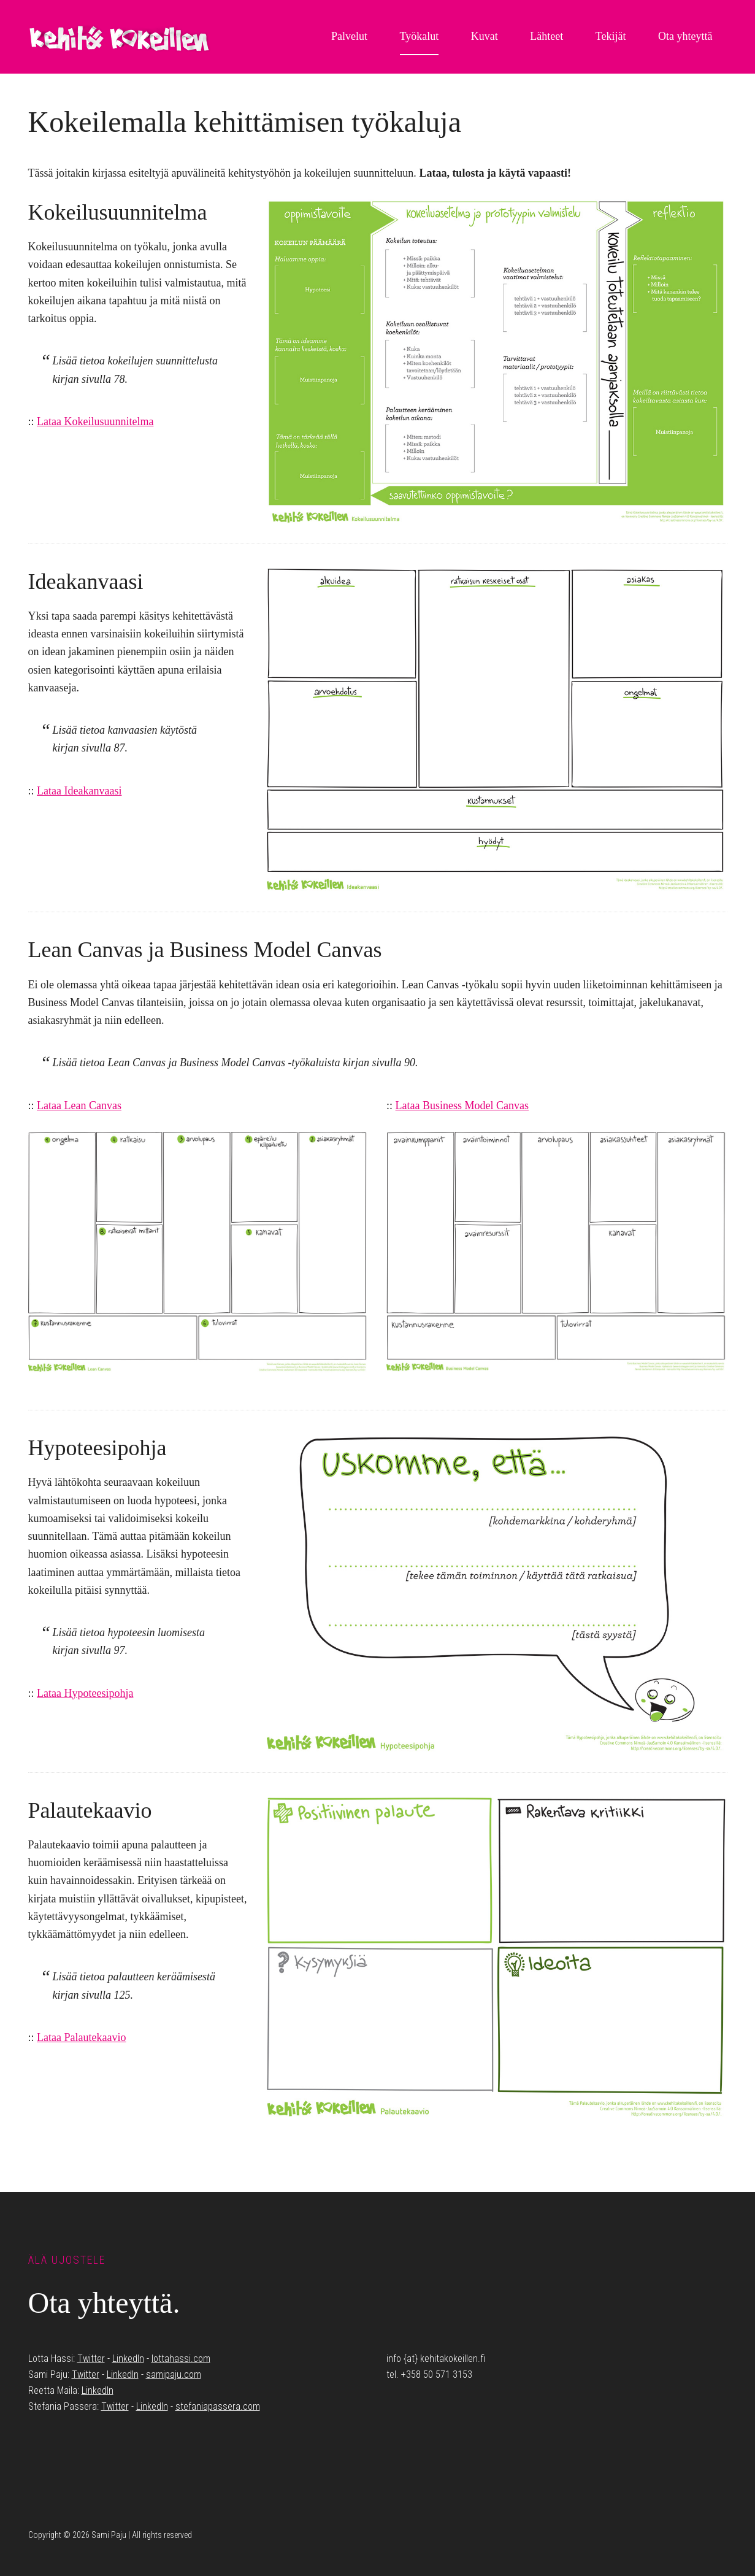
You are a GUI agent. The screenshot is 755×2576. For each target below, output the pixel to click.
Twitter (91, 2358)
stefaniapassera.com (217, 2406)
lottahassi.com (180, 2358)
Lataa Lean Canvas (79, 1105)
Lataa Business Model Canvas (462, 1105)
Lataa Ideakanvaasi (79, 791)
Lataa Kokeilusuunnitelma (95, 421)
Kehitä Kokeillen (120, 36)
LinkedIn (128, 2358)
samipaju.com (173, 2374)
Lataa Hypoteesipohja (85, 1693)
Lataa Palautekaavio (81, 2037)
